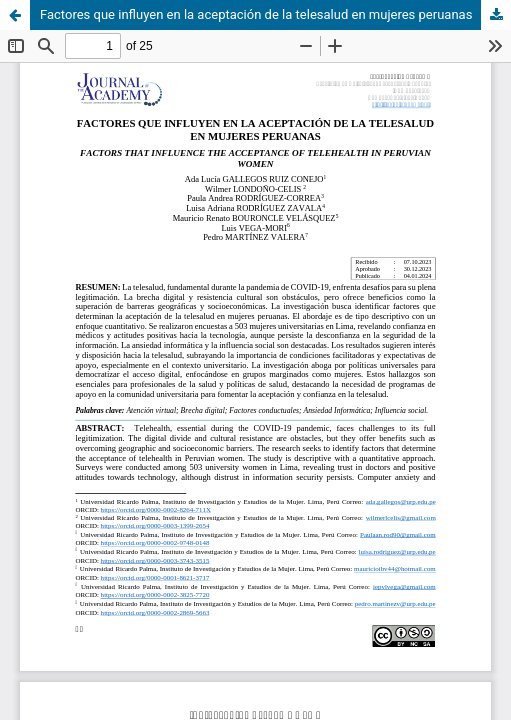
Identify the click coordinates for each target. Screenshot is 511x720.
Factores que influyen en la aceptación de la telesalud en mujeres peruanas (256, 14)
